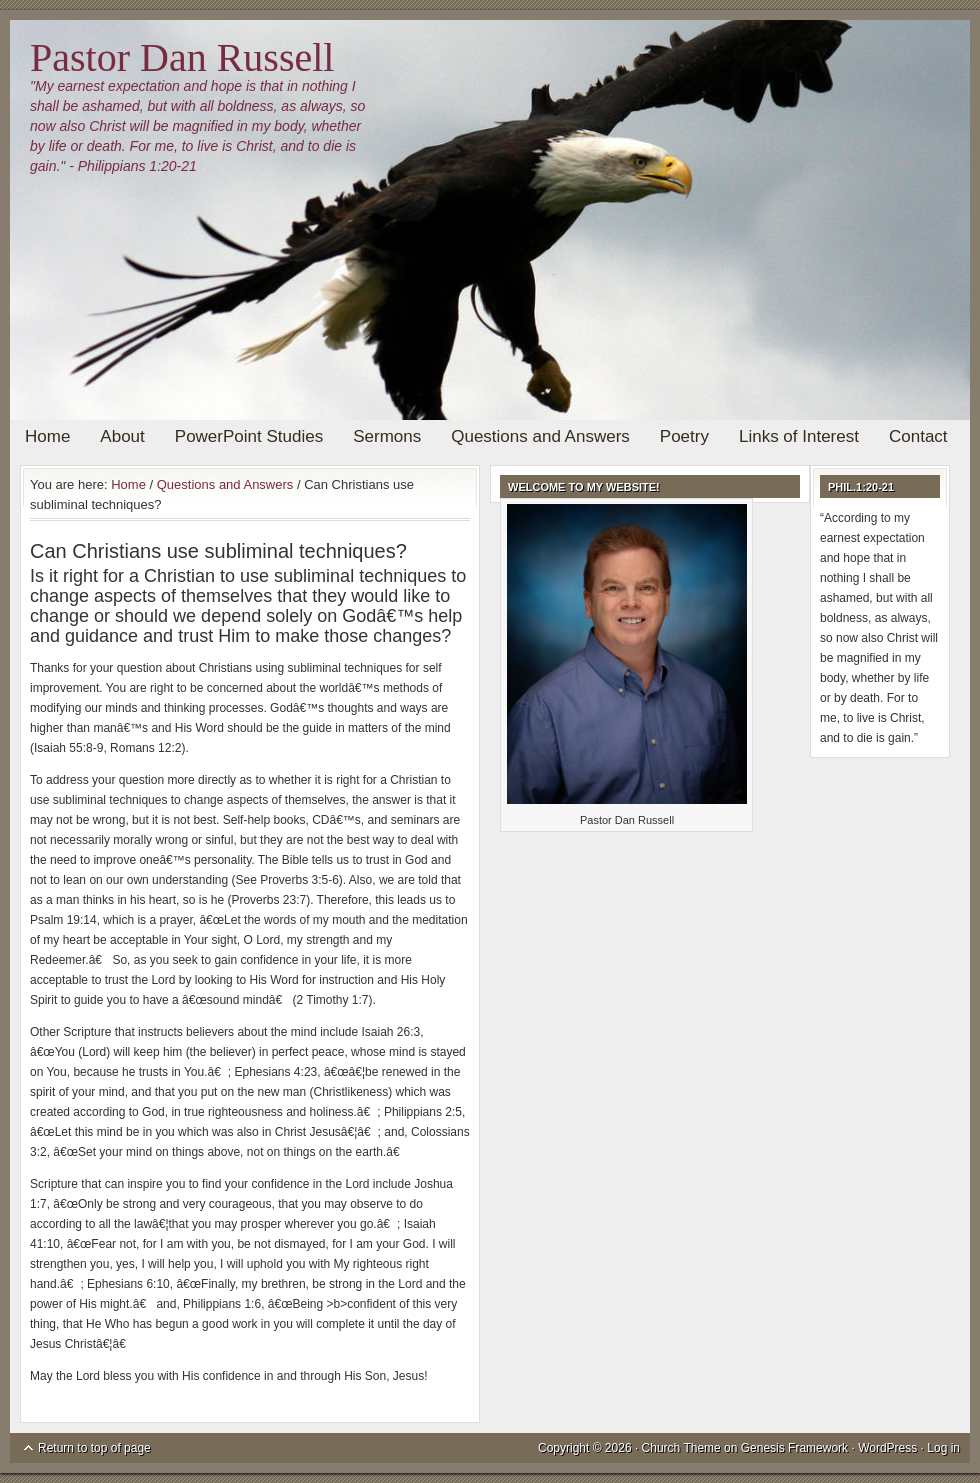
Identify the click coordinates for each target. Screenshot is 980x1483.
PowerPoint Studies (249, 436)
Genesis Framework (794, 1448)
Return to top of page (94, 1448)
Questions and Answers (540, 436)
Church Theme (681, 1448)
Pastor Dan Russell (182, 57)
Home (47, 436)
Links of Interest (799, 436)
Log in (943, 1448)
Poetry (684, 436)
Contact (918, 436)
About (122, 436)
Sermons (387, 436)
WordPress (887, 1448)
